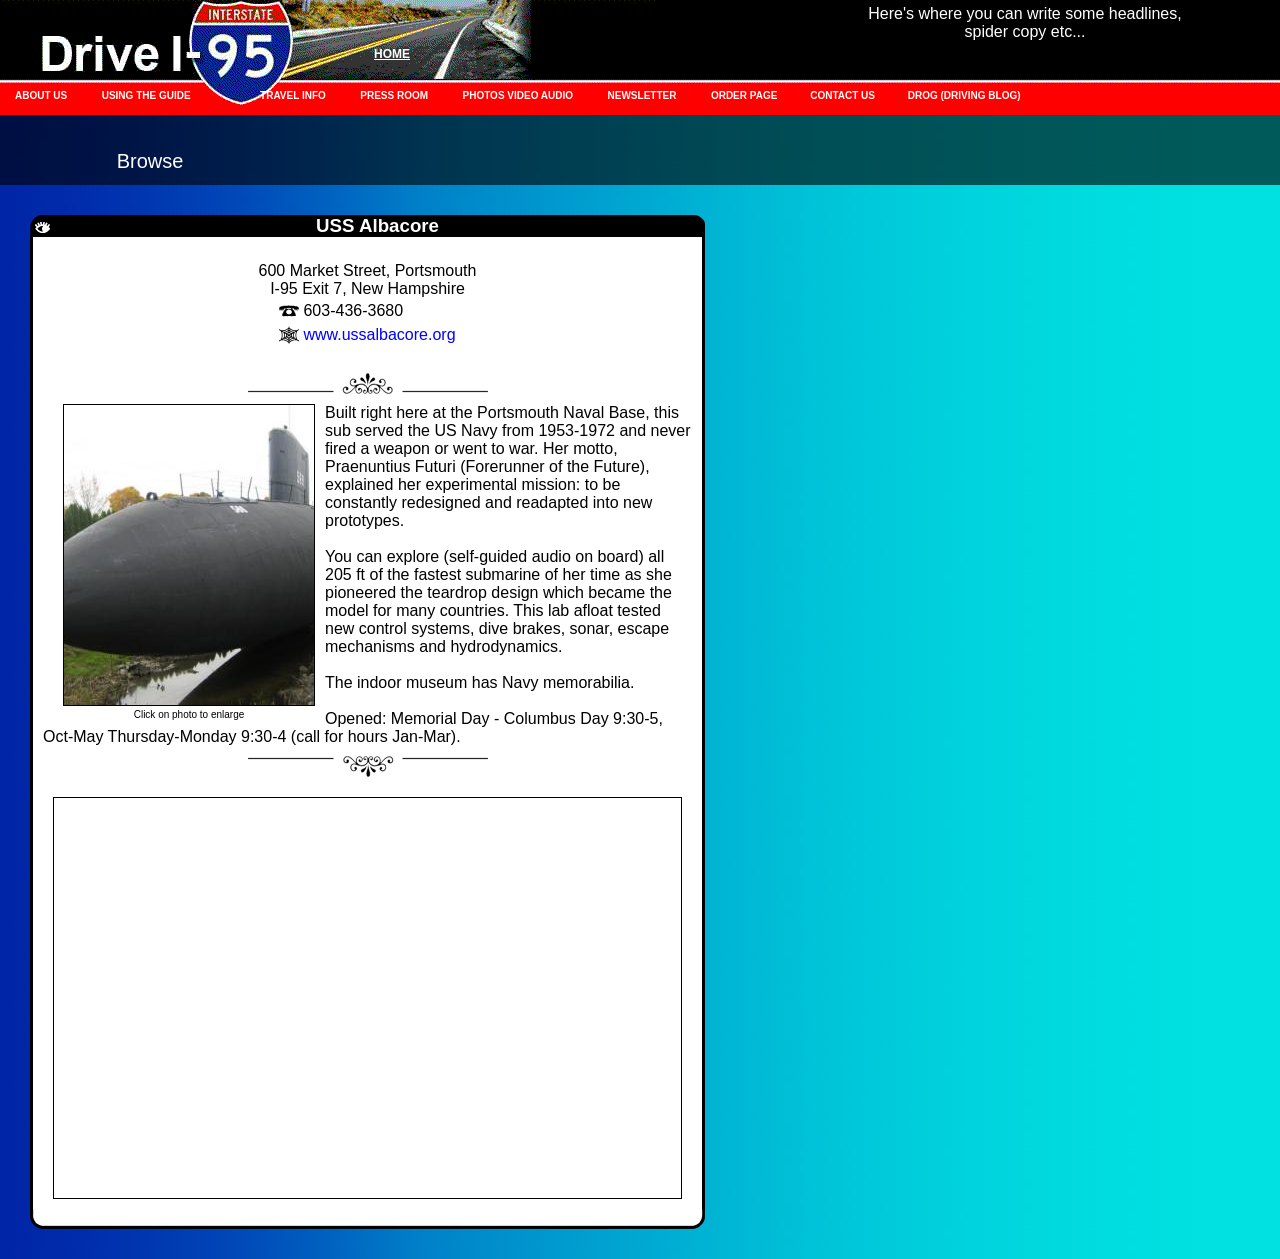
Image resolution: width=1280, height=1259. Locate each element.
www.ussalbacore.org (379, 334)
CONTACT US (844, 95)
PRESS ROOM (394, 95)
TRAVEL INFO (293, 95)
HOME (392, 54)
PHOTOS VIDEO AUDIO (518, 95)
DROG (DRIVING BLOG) (964, 95)
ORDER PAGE (745, 95)
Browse (150, 161)
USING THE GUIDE (146, 95)
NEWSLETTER (642, 95)
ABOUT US (41, 95)
